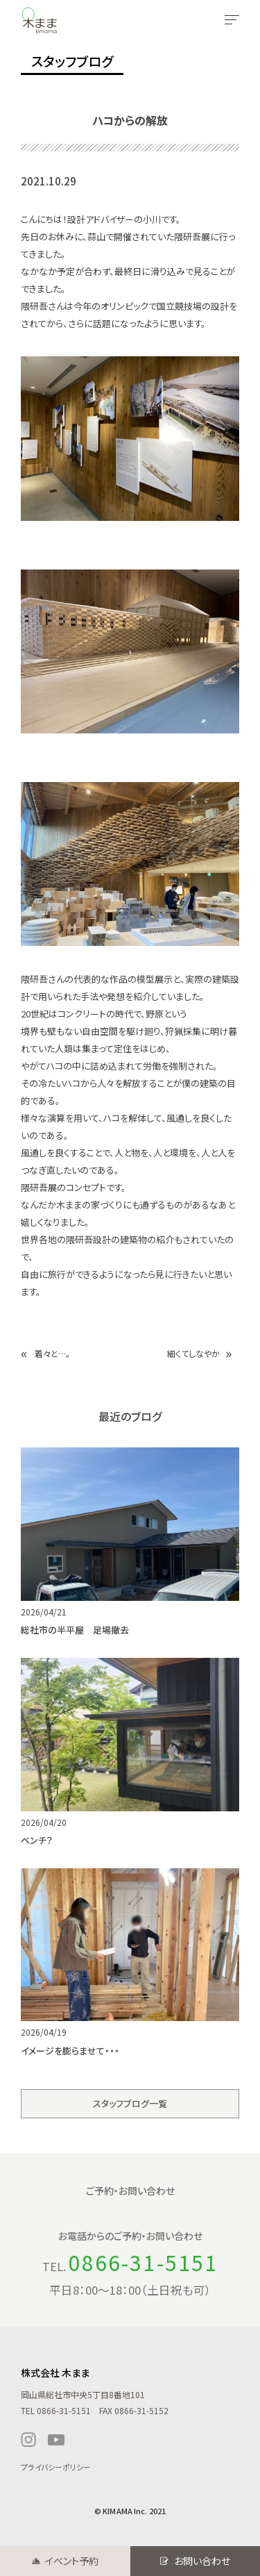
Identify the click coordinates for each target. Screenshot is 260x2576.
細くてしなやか (193, 1353)
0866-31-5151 (143, 2262)
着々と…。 (52, 1353)
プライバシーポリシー (56, 2467)
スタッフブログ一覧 (130, 2103)
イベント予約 (71, 2561)
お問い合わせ (202, 2561)
